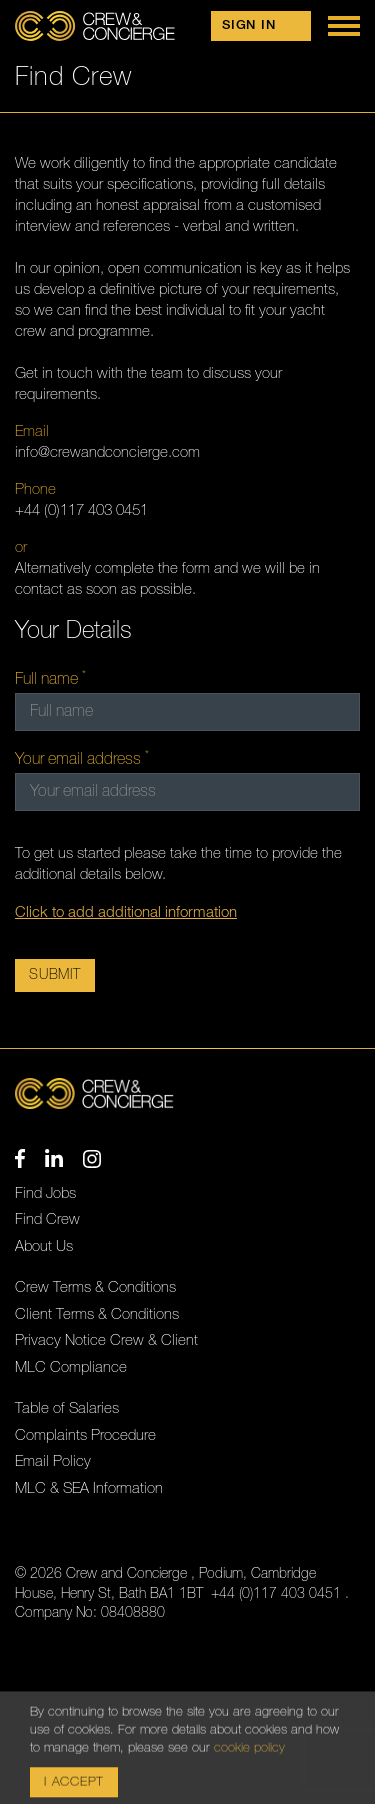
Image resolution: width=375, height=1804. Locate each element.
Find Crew (47, 1219)
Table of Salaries (67, 1408)
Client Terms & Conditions (97, 1314)
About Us (44, 1246)
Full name (48, 679)
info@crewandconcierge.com (107, 452)
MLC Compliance (71, 1367)
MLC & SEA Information (89, 1488)
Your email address (80, 759)
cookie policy (249, 1779)
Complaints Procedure (85, 1435)
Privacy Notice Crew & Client (106, 1340)
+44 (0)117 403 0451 (81, 510)
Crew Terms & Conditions (95, 1287)
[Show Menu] (344, 26)
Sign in (248, 25)
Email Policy (53, 1461)
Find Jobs (45, 1193)
